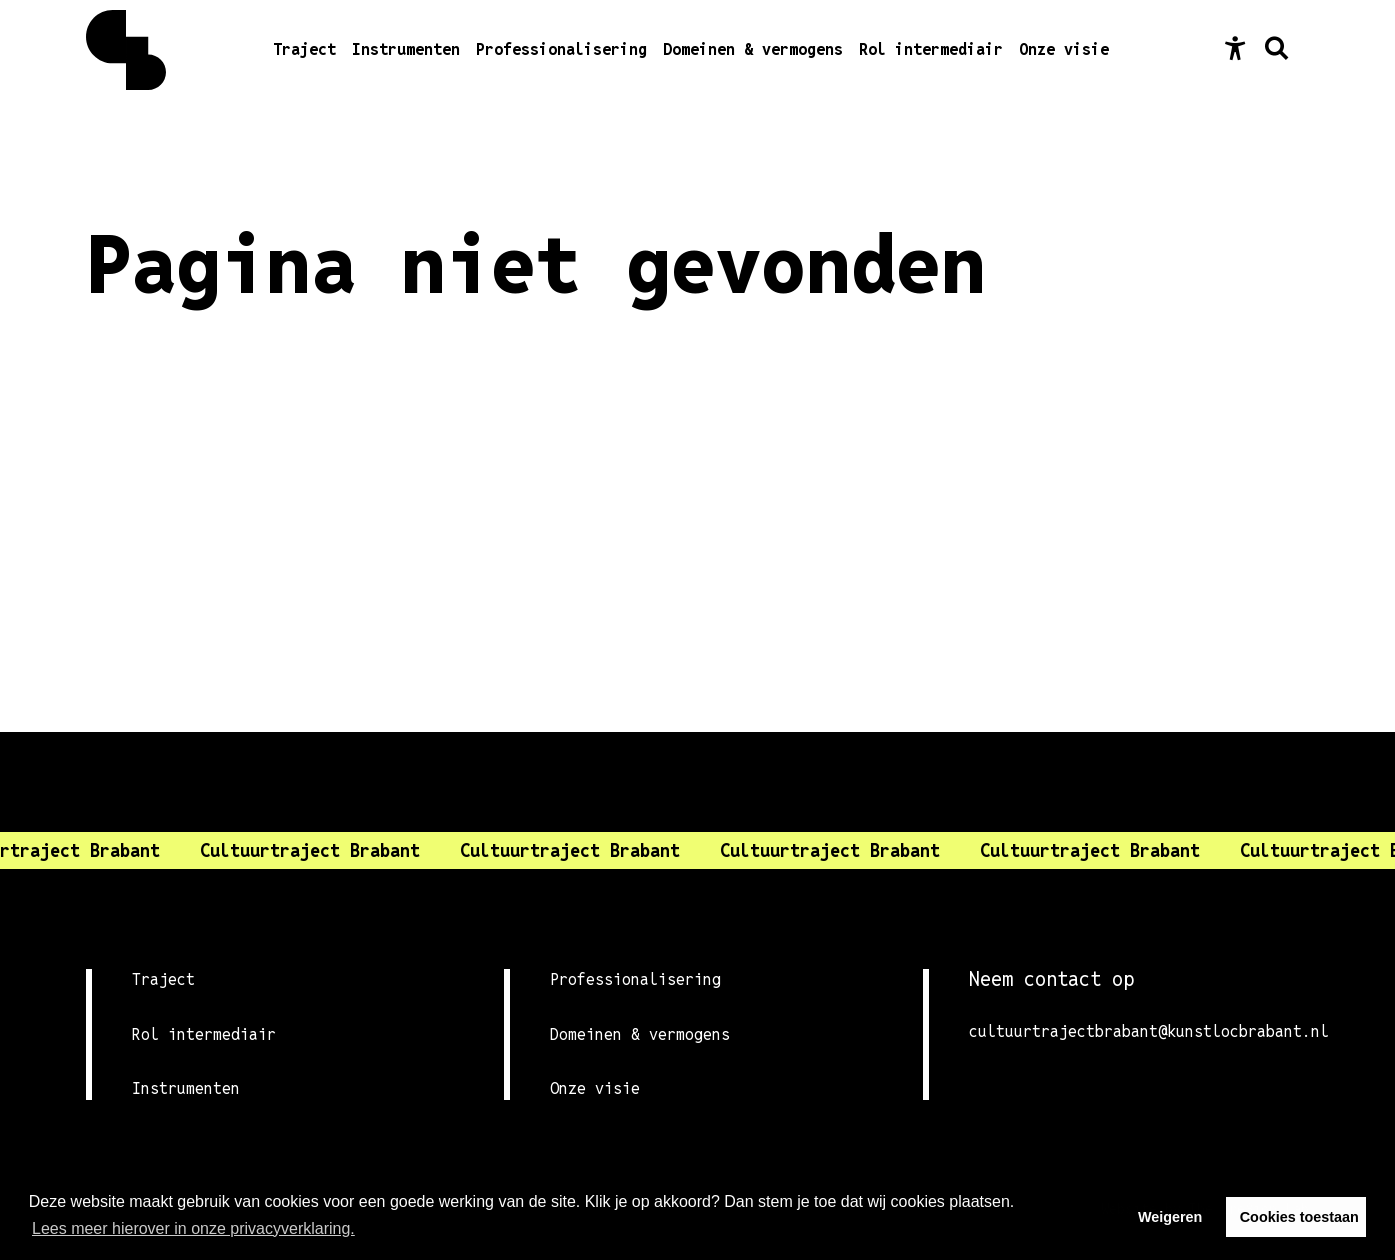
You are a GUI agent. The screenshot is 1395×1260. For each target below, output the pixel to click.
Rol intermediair (931, 49)
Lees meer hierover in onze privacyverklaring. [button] (193, 1228)
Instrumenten (406, 49)
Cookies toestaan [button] (1299, 1217)
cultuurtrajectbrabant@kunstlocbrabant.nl (1139, 1031)
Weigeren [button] (1170, 1217)
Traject (304, 49)
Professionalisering (561, 49)
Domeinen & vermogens (753, 49)
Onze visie (1064, 49)
